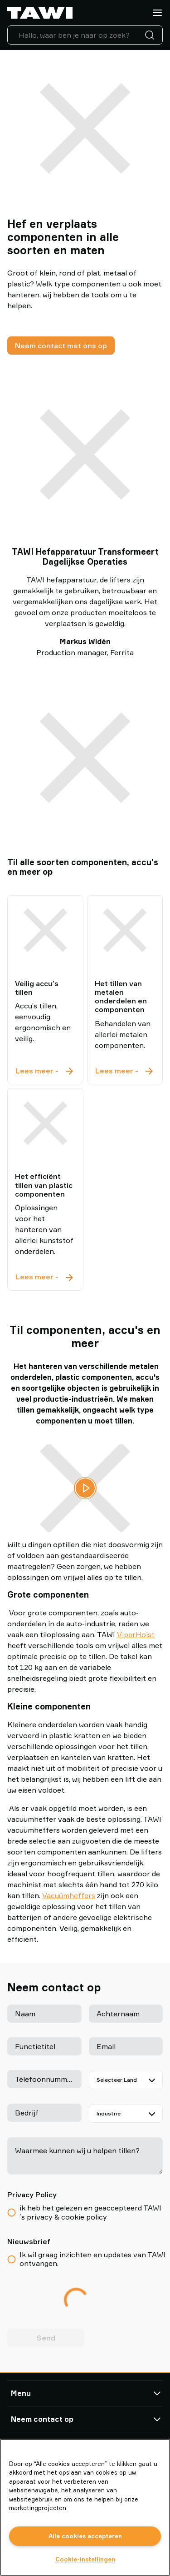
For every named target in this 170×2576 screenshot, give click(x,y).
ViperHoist (136, 1634)
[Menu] (157, 13)
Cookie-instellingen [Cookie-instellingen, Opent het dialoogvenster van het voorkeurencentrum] (85, 2559)
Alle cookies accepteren (85, 2536)
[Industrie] (126, 2114)
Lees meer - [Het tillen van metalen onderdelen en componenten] (125, 1071)
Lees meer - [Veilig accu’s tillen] (45, 1071)
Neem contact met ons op (61, 345)
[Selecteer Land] (126, 2080)
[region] (85, 2507)
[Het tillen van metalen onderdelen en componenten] (125, 930)
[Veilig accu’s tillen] (45, 930)
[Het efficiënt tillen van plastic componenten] (45, 1123)
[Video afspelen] (85, 1488)
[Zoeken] (151, 35)
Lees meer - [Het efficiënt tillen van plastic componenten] (45, 1277)
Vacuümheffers (68, 1895)
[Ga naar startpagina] (40, 13)
